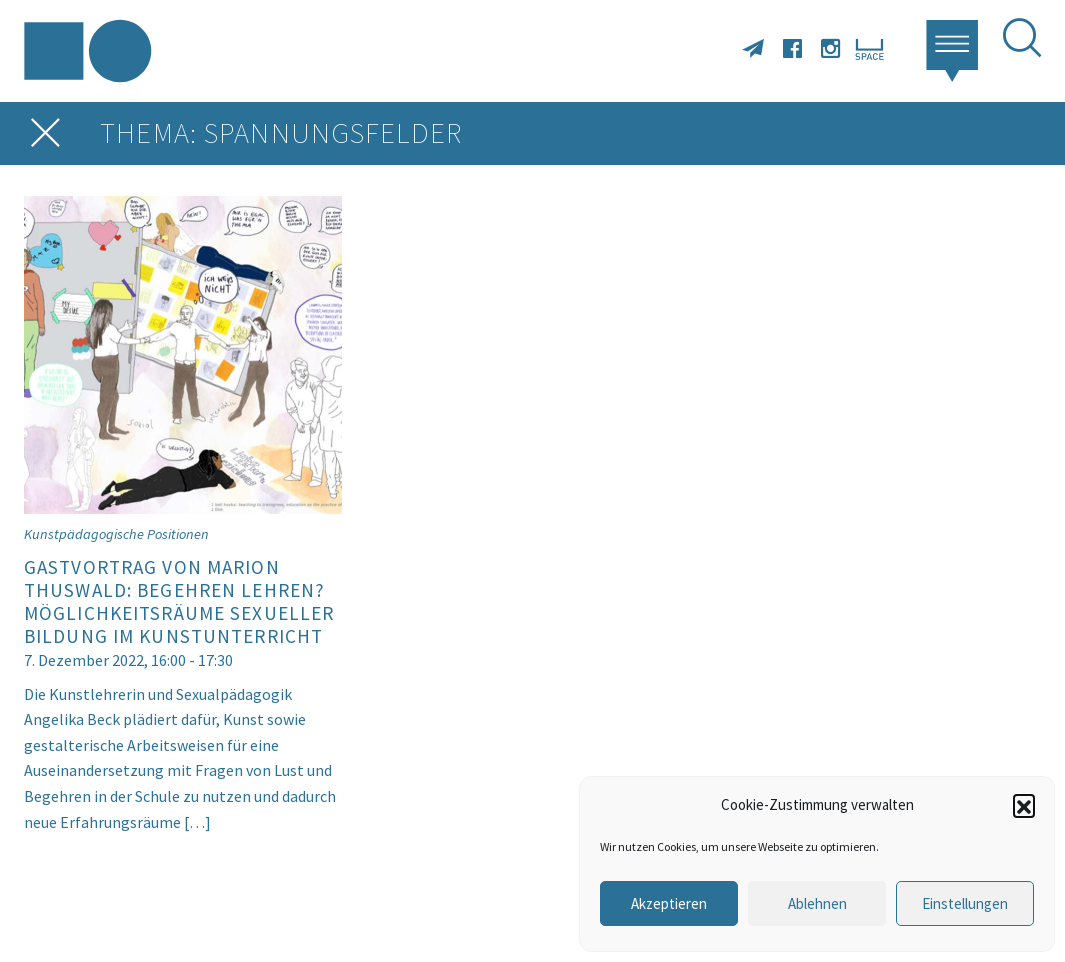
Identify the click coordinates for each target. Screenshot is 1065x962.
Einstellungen (965, 903)
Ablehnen (817, 903)
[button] (1024, 805)
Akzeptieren (669, 903)
